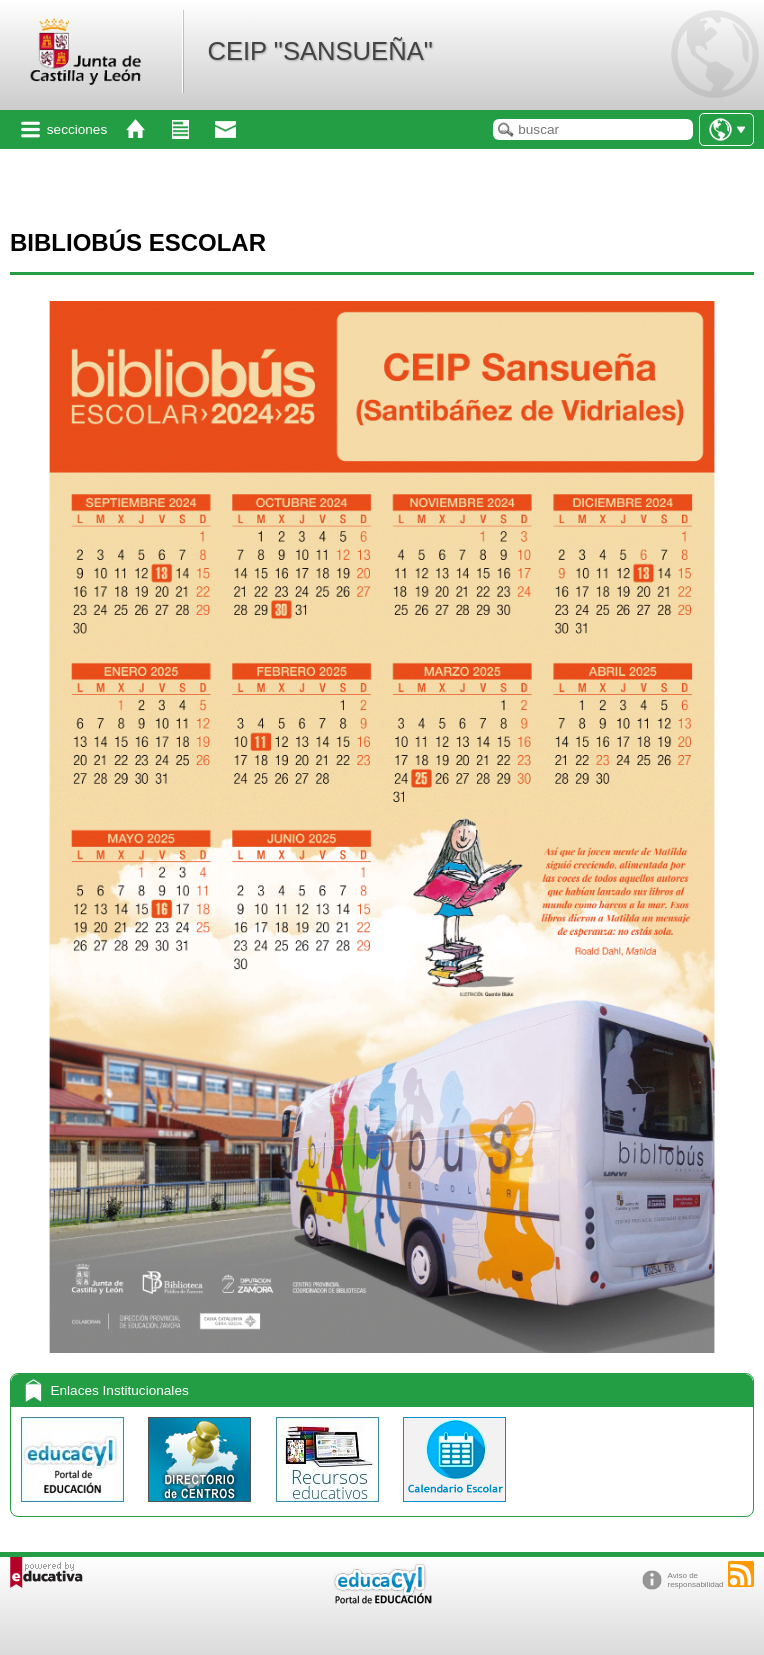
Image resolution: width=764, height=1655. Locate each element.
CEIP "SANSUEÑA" (319, 51)
